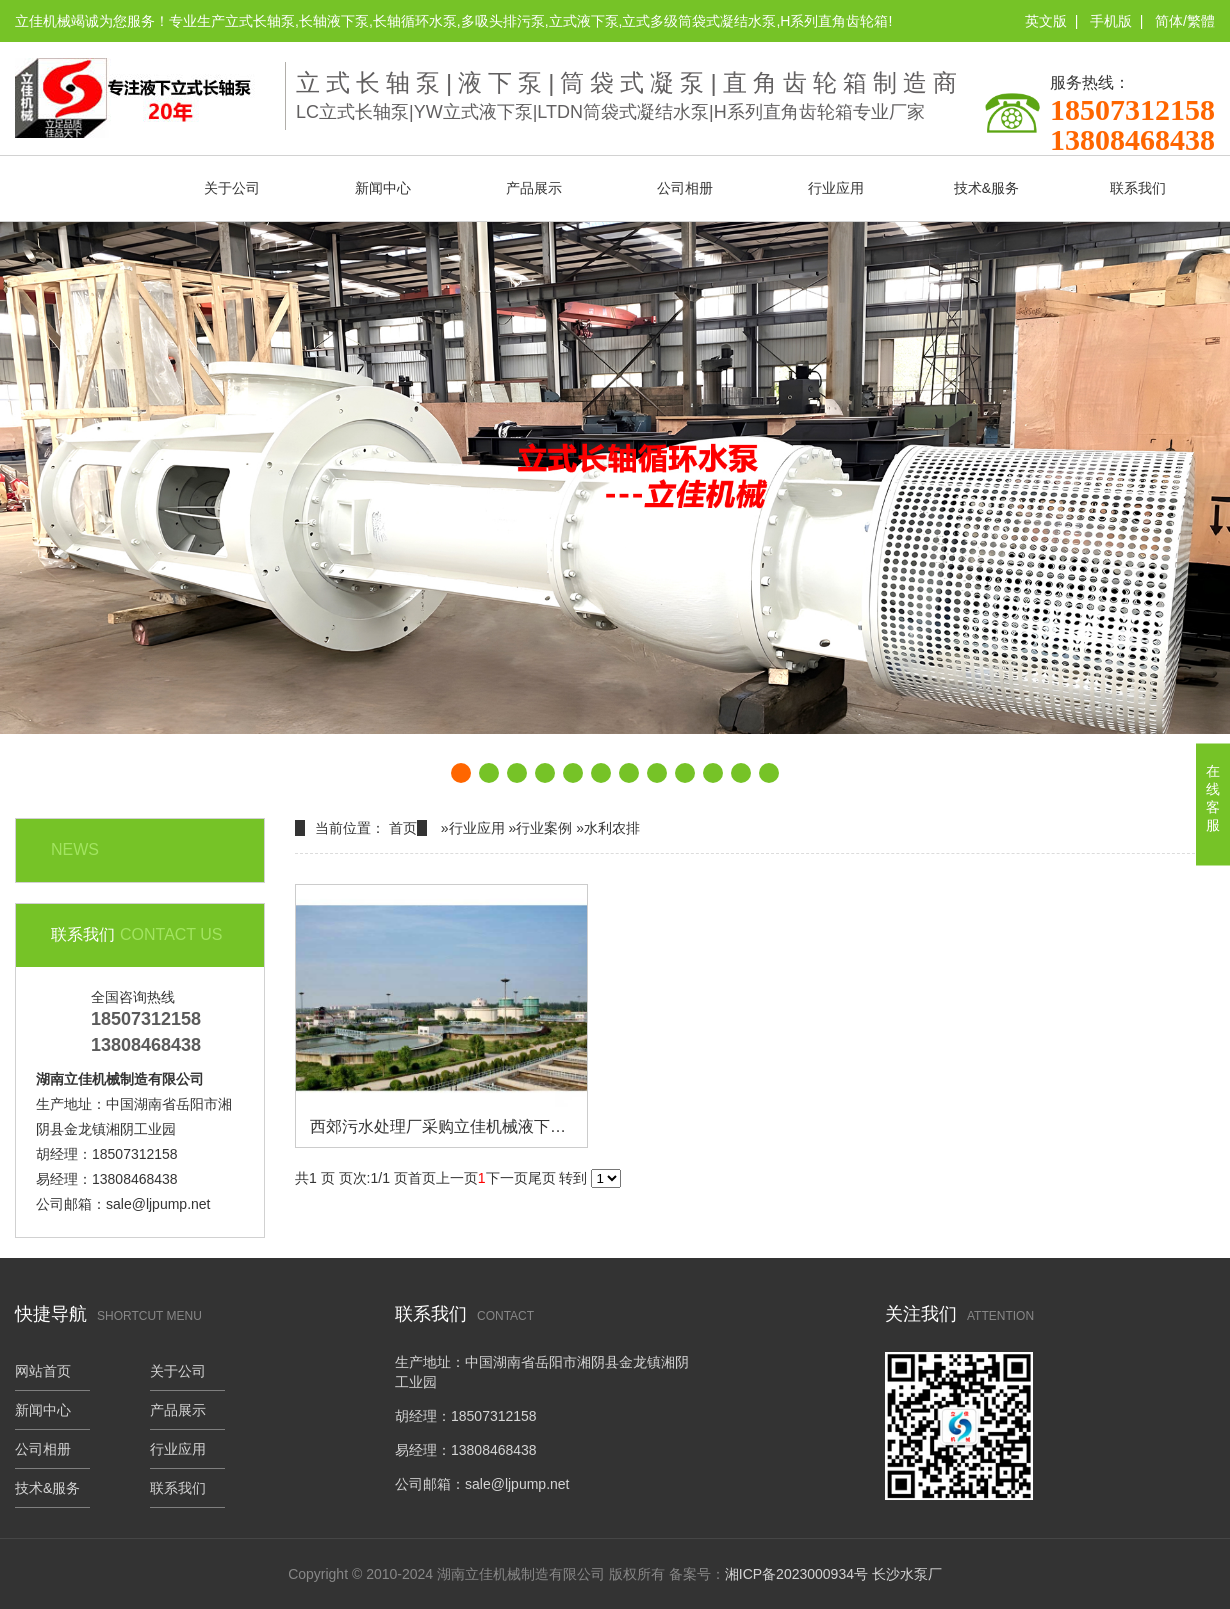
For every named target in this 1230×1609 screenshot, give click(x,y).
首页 (403, 828)
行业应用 (836, 188)
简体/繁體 (1185, 21)
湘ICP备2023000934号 (796, 1574)
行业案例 (544, 828)
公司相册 (685, 188)
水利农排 (612, 828)
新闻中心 (383, 188)
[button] (461, 773)
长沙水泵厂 (907, 1574)
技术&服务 (986, 188)
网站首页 (81, 188)
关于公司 (232, 188)
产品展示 (534, 188)
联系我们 (1138, 188)
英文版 (1046, 21)
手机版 (1111, 21)
